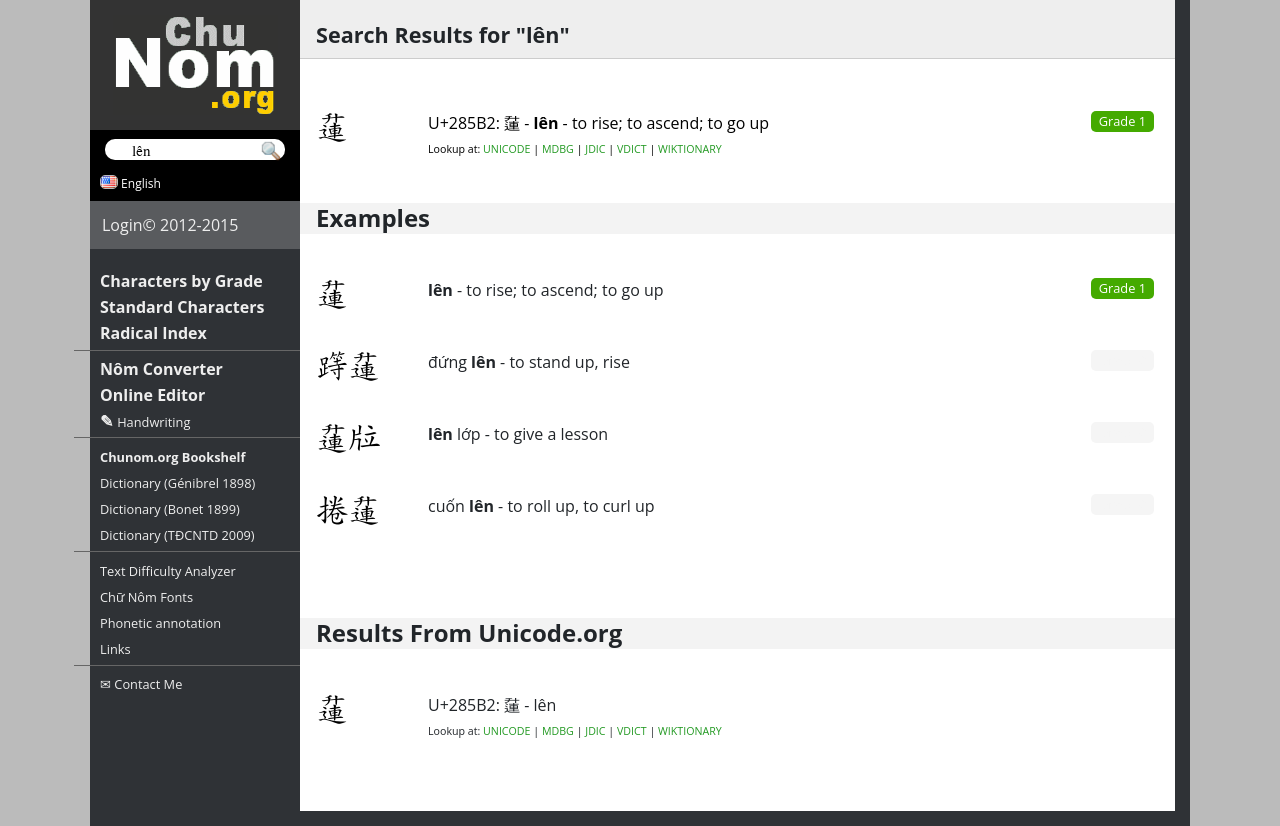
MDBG (558, 149)
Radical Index (153, 333)
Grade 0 (1122, 360)
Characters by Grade (181, 281)
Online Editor (152, 395)
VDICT (632, 149)
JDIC (595, 149)
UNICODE (506, 149)
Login (122, 225)
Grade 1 (1122, 288)
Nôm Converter (161, 369)
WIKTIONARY (690, 149)
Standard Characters (182, 307)
